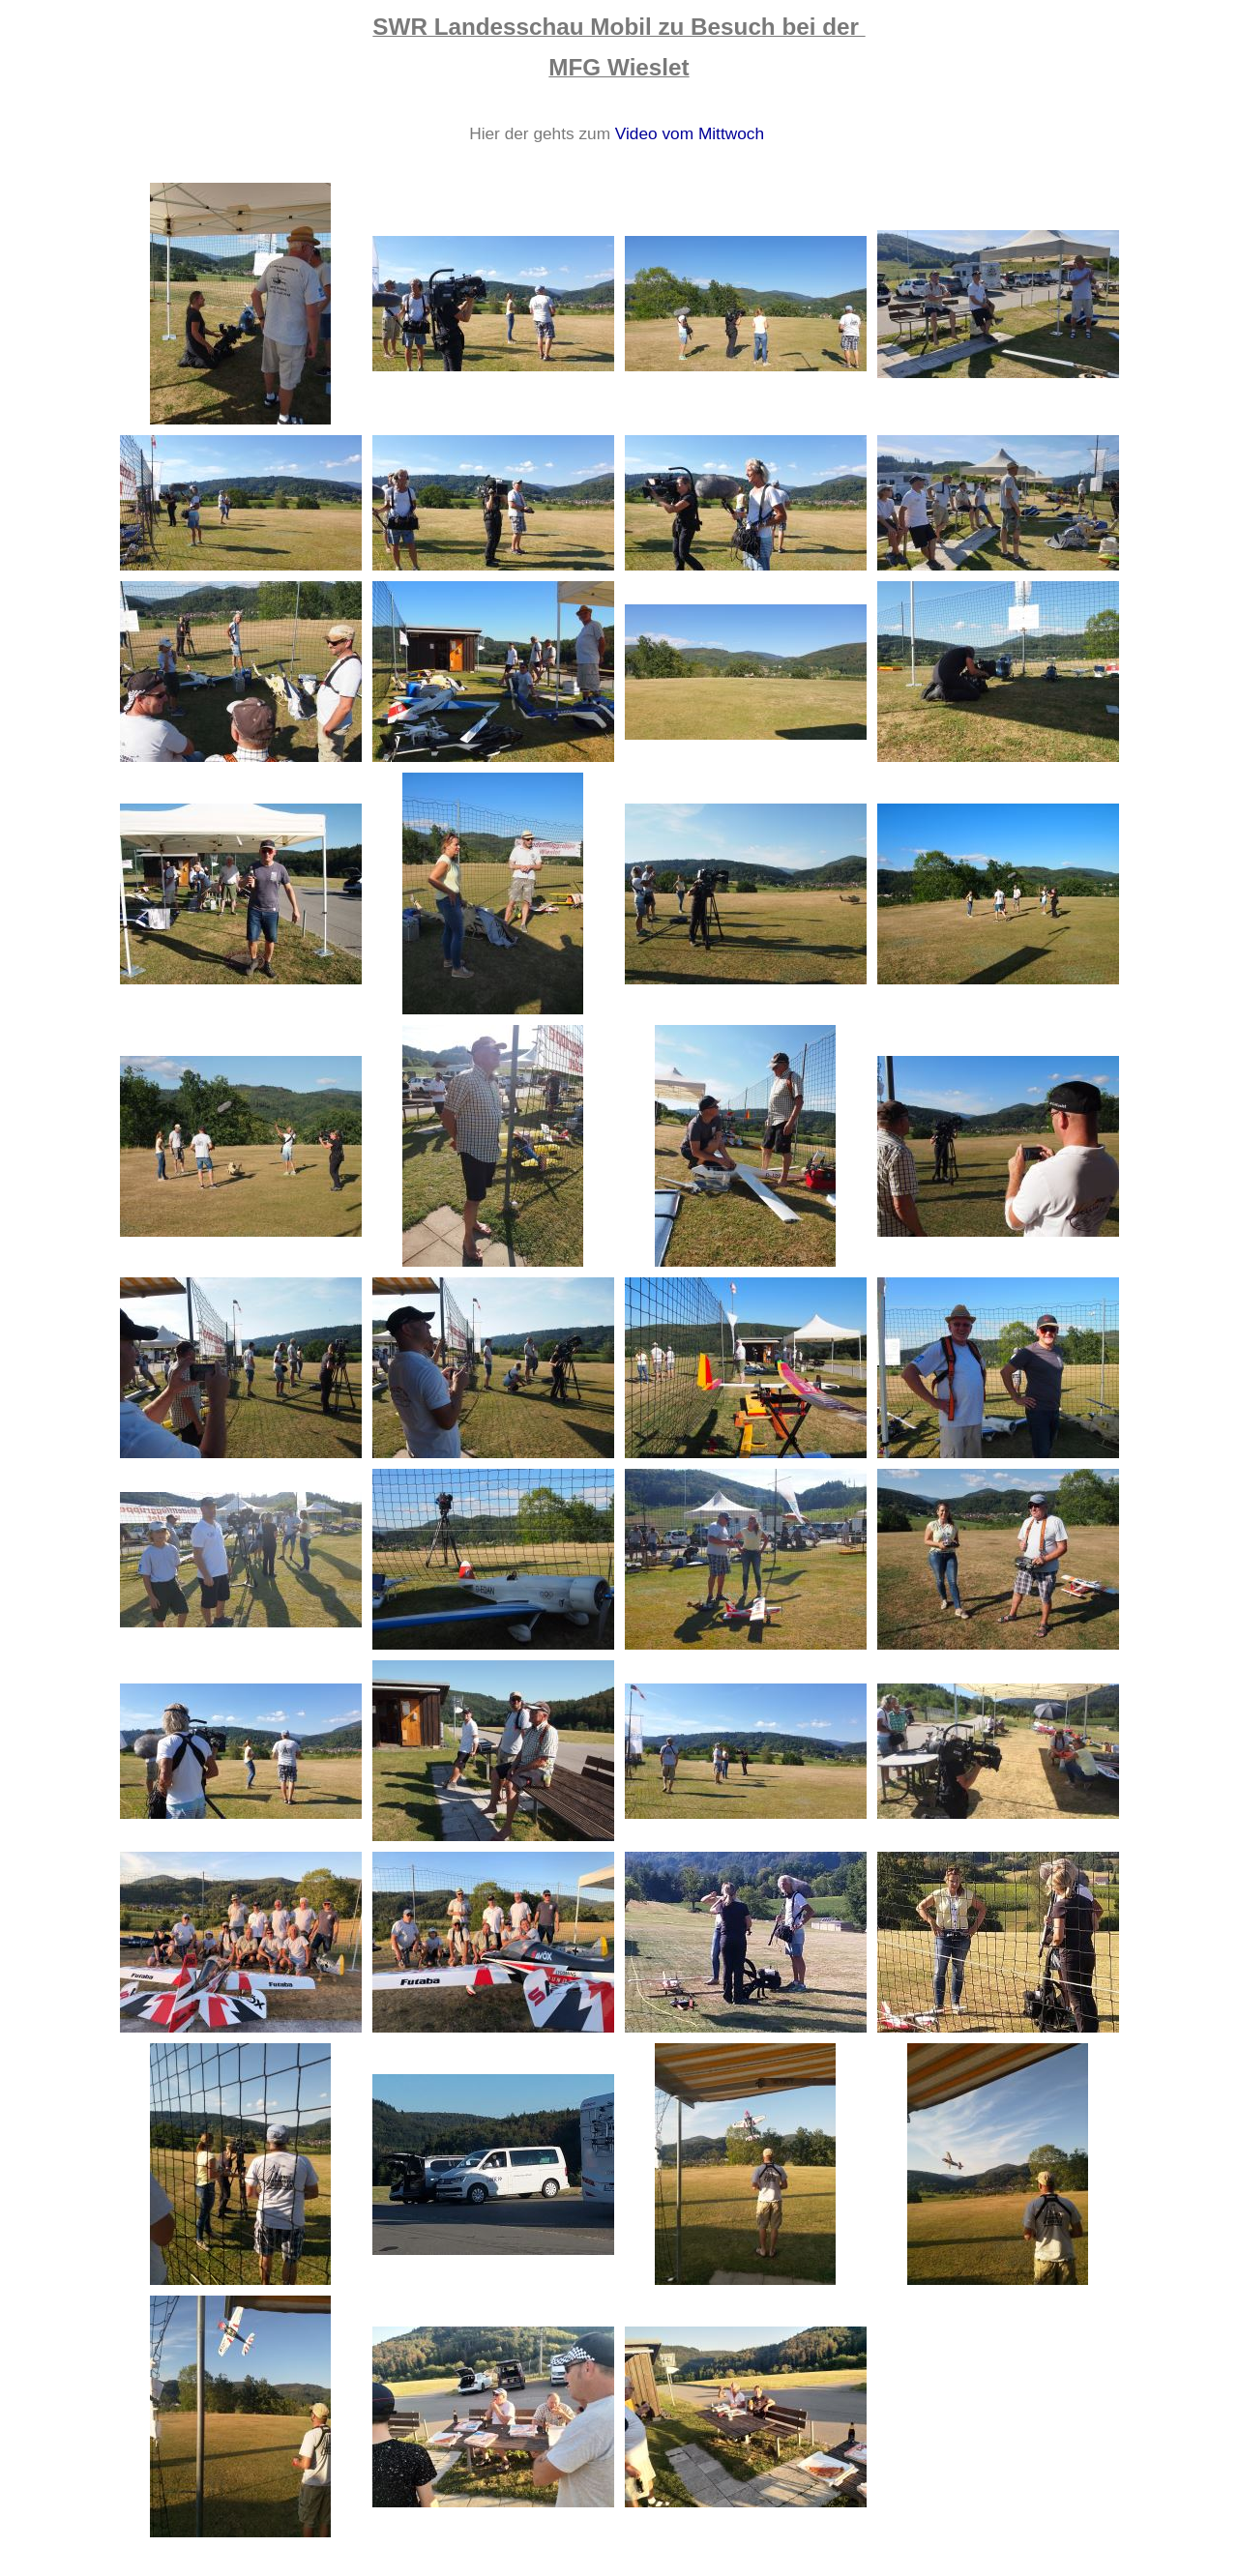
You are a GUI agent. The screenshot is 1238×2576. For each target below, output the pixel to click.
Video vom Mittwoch (689, 133)
